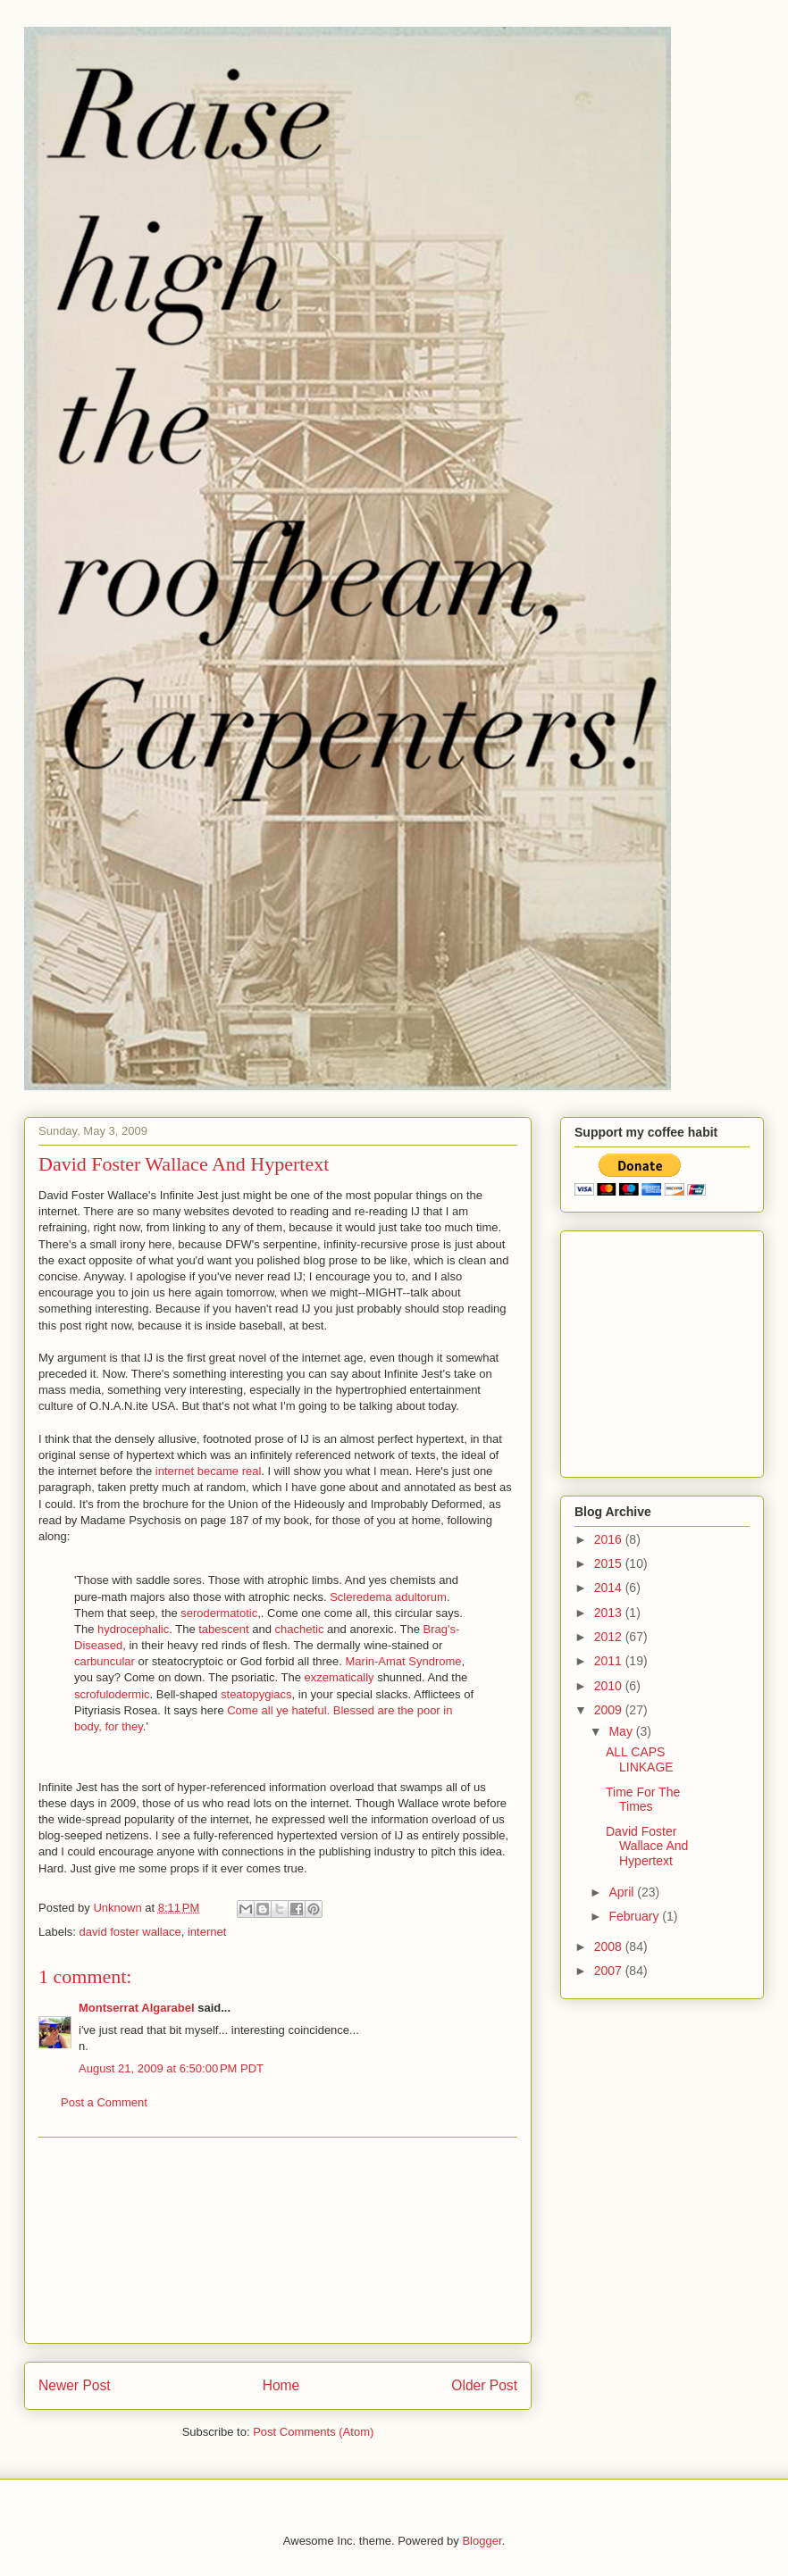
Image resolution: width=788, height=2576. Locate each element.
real (252, 1471)
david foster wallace (130, 1931)
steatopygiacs (256, 1694)
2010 (609, 1686)
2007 (609, 1970)
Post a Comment (104, 2102)
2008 (609, 1946)
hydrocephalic (133, 1629)
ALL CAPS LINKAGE (640, 1759)
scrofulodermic (112, 1694)
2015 (609, 1563)
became (219, 1471)
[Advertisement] (278, 2240)
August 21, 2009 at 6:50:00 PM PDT (171, 2068)
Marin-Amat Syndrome (404, 1661)
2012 (609, 1637)
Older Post (484, 2385)
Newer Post (74, 2385)
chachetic (301, 1629)
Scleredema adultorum (388, 1597)
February (635, 1916)
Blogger (481, 2540)
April (622, 1892)
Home (281, 2385)
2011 (609, 1661)
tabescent (225, 1629)
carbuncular (106, 1661)
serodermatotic (218, 1613)
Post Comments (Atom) (313, 2431)
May (621, 1731)
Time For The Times (643, 1799)
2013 (609, 1612)
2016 (609, 1539)
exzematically (341, 1677)
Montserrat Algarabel (137, 2007)
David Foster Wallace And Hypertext (647, 1846)
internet (176, 1471)
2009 (609, 1710)
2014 (609, 1587)
